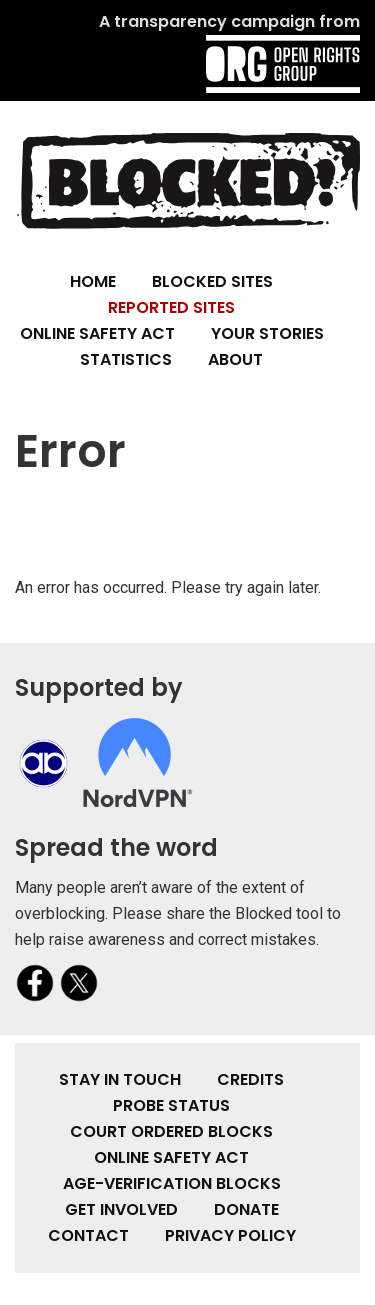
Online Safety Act (97, 333)
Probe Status (171, 1105)
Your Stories (267, 333)
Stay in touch (120, 1079)
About (235, 359)
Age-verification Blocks (172, 1183)
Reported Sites (171, 307)
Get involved (121, 1209)
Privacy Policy (230, 1235)
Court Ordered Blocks (171, 1131)
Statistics (126, 359)
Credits (250, 1079)
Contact (88, 1235)
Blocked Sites (212, 281)
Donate (246, 1209)
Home (93, 281)
